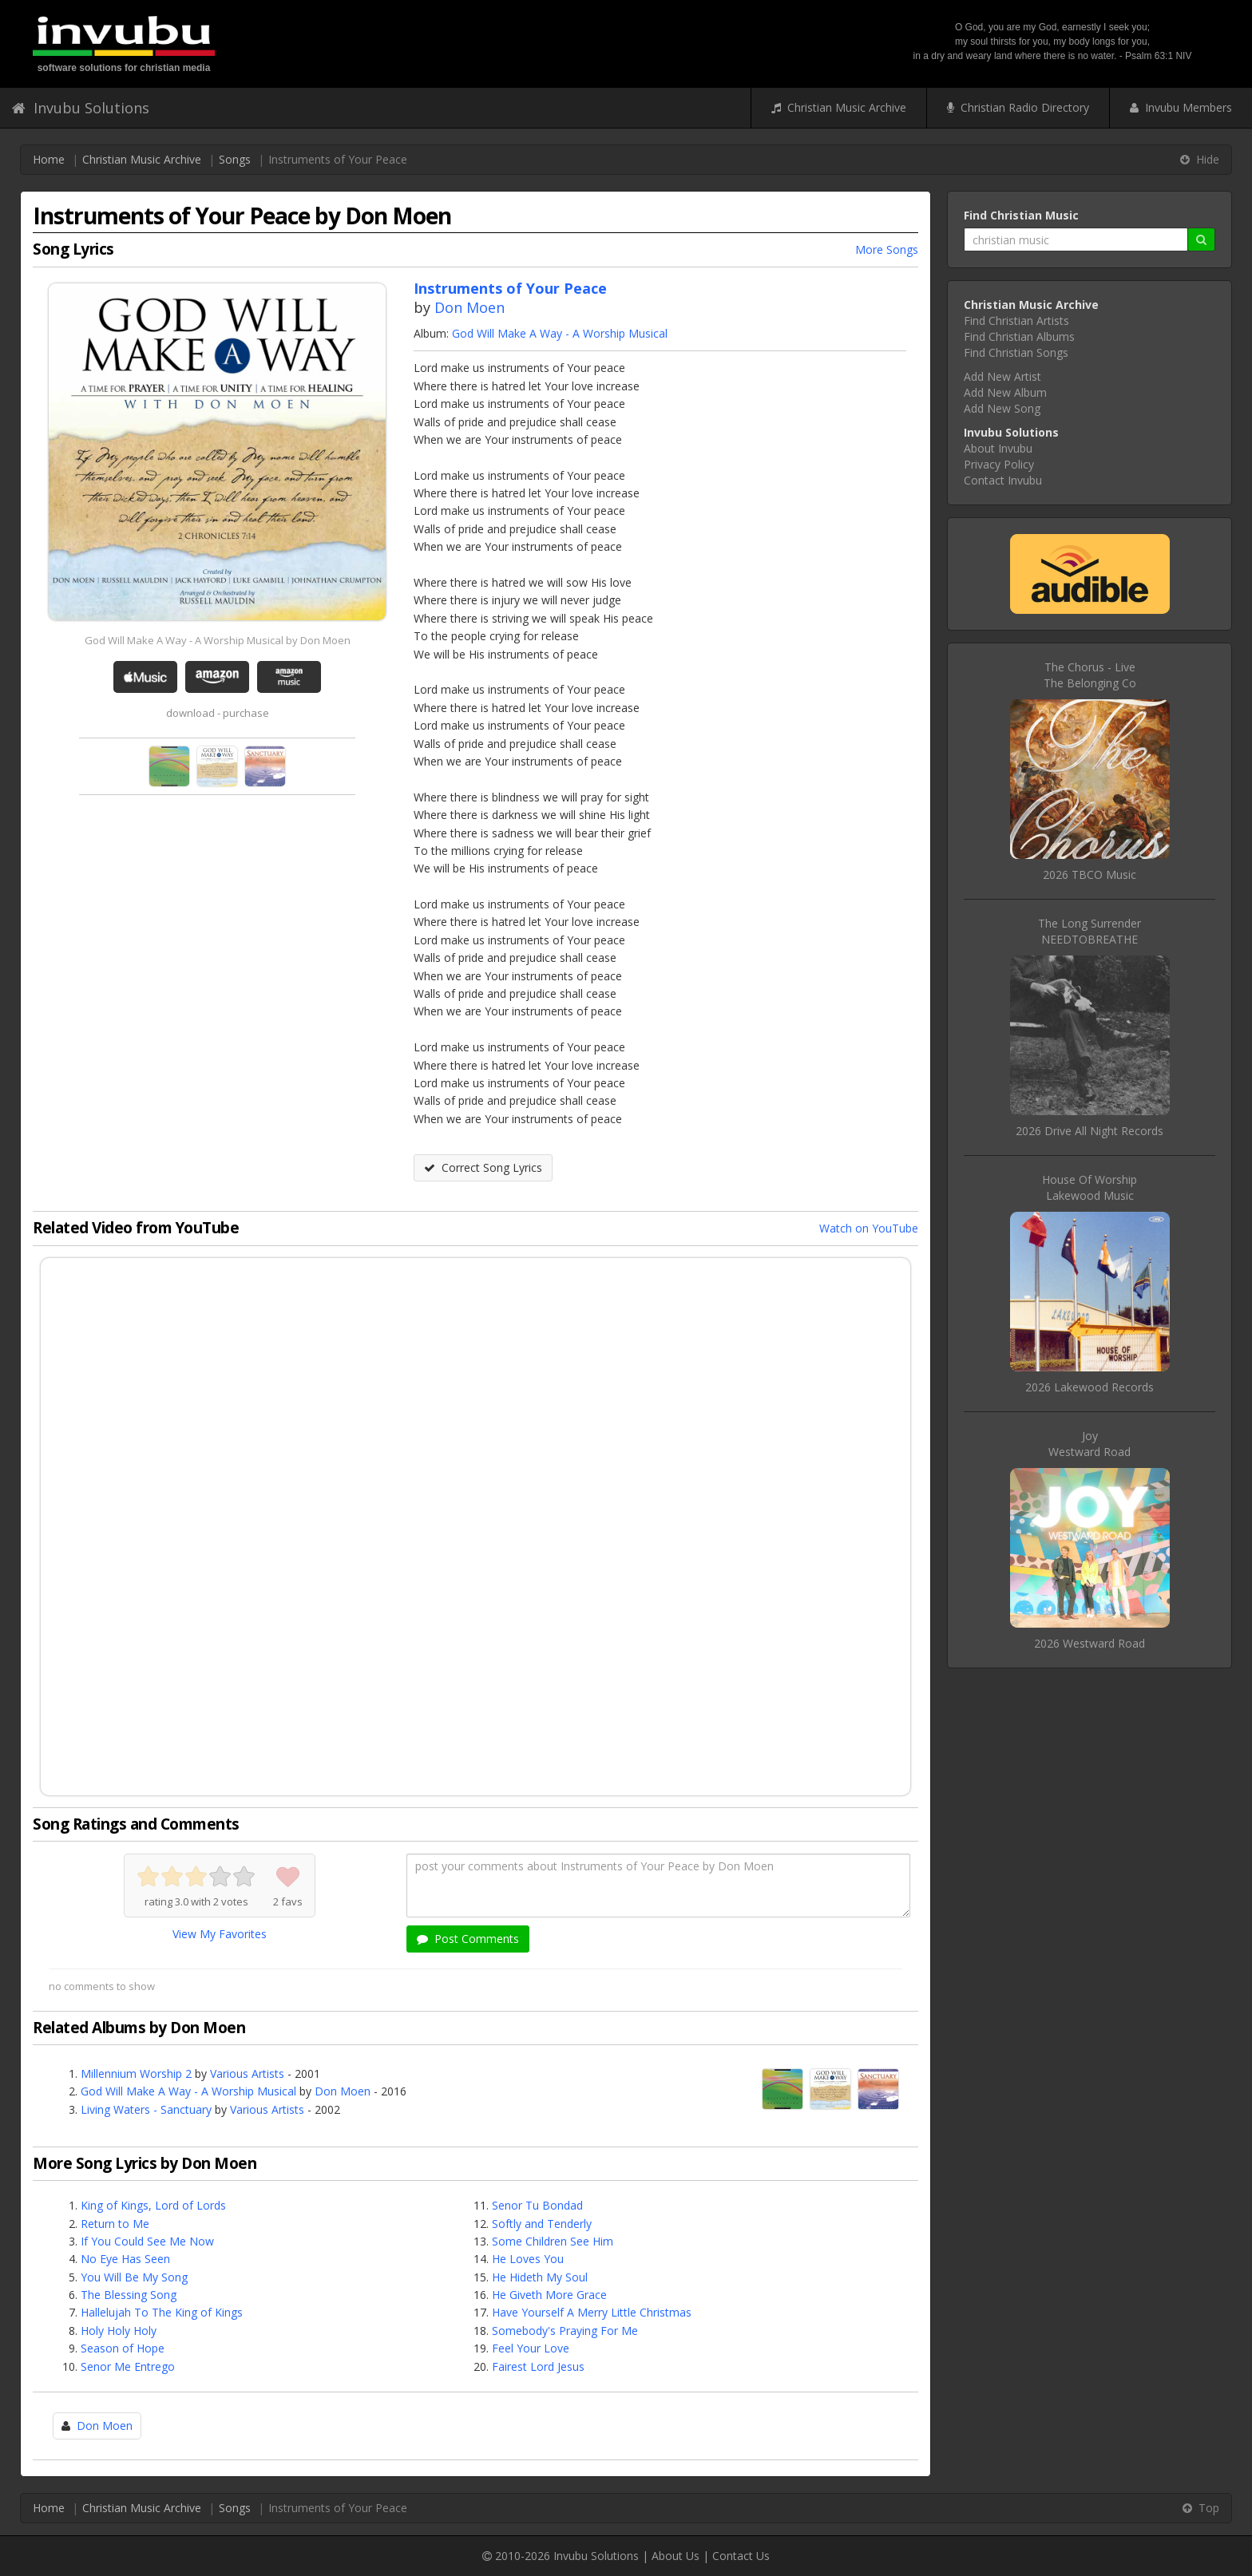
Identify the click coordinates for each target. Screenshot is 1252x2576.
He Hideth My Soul (540, 2277)
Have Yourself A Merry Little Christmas (591, 2312)
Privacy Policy (999, 464)
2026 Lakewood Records (1089, 1387)
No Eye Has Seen (125, 2258)
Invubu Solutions (80, 107)
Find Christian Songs (1016, 352)
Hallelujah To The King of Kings (162, 2312)
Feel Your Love (530, 2348)
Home (49, 159)
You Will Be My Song (134, 2277)
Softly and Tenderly (542, 2223)
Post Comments (468, 1938)
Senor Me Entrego (128, 2366)
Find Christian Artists (1016, 320)
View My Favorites (219, 1933)
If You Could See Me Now (147, 2241)
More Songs (886, 249)
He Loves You (528, 2258)
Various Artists (247, 2073)
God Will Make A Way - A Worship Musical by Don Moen (218, 640)
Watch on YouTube (868, 1228)
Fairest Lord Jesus (538, 2366)
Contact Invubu (1003, 480)
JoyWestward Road (1089, 1443)
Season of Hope (122, 2348)
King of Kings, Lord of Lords (153, 2205)
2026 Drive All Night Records (1089, 1130)
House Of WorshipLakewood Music (1089, 1187)
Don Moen (469, 307)
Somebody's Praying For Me (565, 2330)
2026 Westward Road (1089, 1643)
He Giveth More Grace (549, 2294)
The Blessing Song (128, 2294)
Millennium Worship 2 (136, 2073)
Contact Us (741, 2555)
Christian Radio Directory (1018, 107)
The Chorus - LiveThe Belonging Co (1090, 674)
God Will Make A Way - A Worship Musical (560, 333)
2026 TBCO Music (1089, 874)
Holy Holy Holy (118, 2330)
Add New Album (1005, 392)
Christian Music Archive (838, 107)
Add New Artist (1002, 376)
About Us (675, 2555)
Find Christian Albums (1019, 336)
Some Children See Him (552, 2241)
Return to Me (115, 2223)
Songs (235, 159)
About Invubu (998, 448)
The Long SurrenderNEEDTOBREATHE (1089, 931)
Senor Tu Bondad (537, 2205)
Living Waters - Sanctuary (146, 2109)
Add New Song (1002, 408)
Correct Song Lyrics (483, 1167)
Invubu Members (1181, 107)
